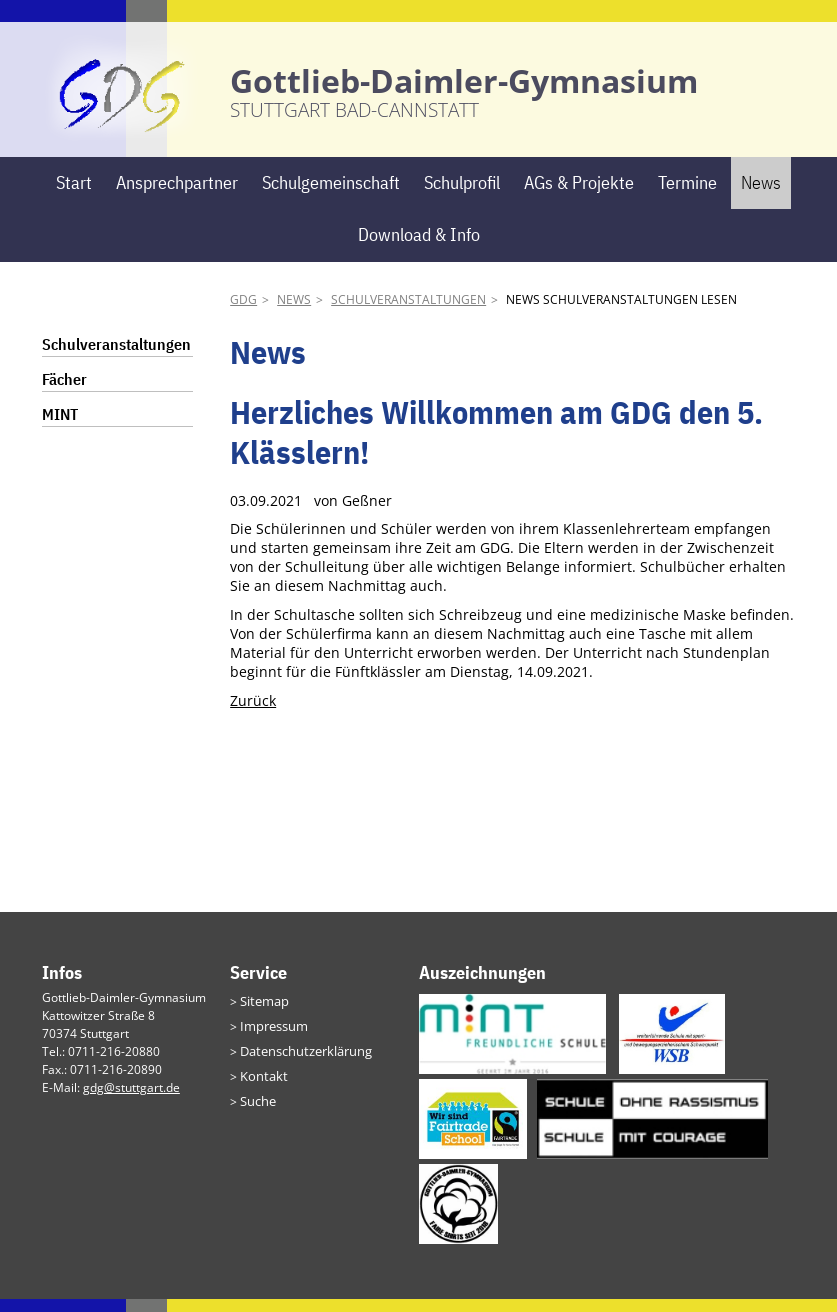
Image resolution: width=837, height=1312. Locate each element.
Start (74, 194)
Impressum (271, 1037)
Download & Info (419, 247)
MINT (60, 426)
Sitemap (263, 1013)
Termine (687, 194)
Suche (257, 1109)
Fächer (64, 391)
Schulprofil (462, 194)
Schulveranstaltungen (408, 311)
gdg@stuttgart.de (131, 1100)
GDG (243, 311)
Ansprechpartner (177, 194)
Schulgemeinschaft (331, 194)
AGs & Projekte (579, 194)
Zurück (253, 712)
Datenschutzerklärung (302, 1061)
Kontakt (261, 1085)
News (761, 194)
